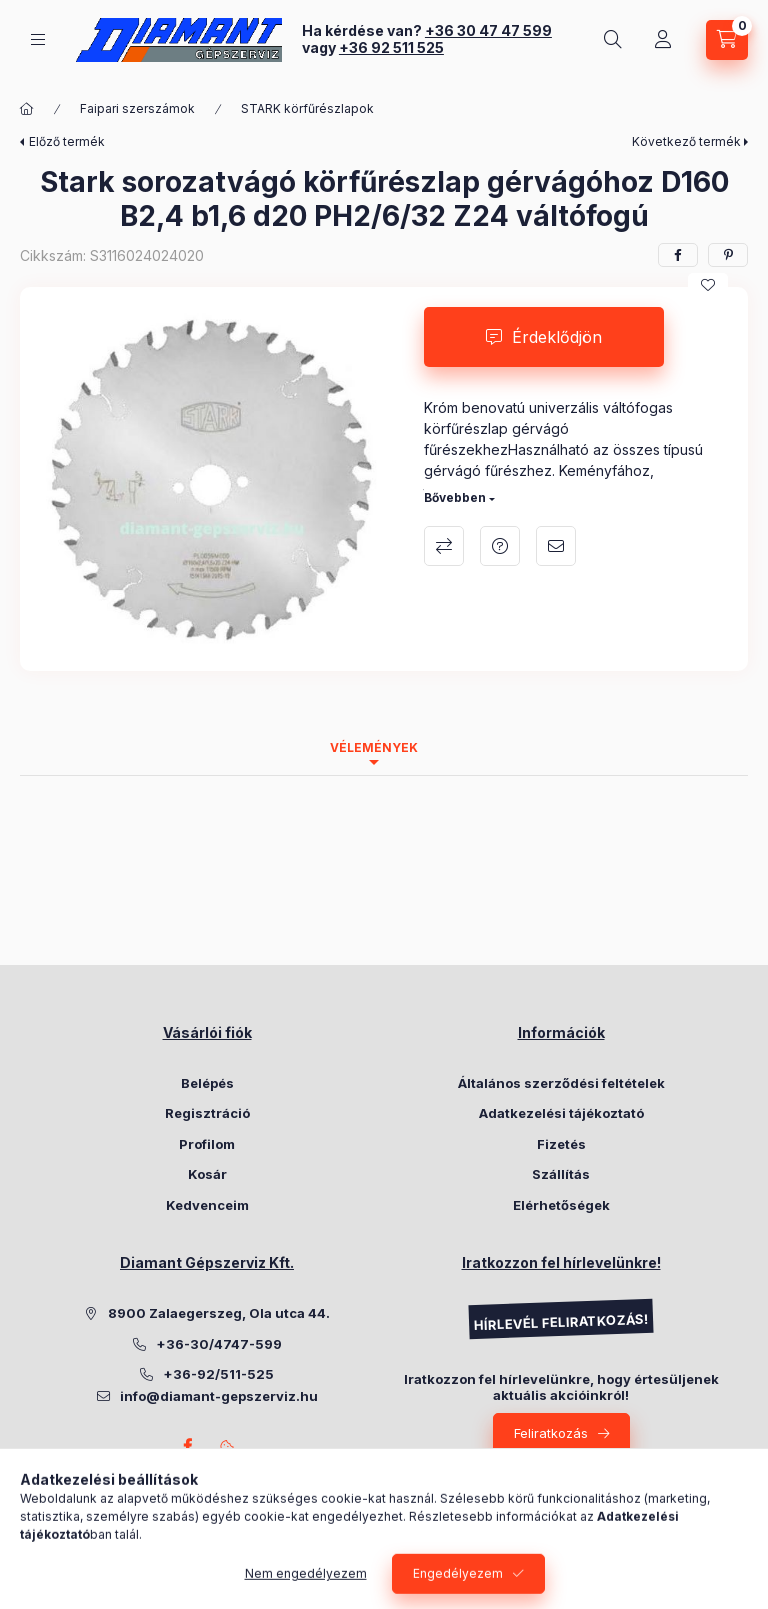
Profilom (207, 1144)
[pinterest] (728, 255)
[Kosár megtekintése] (727, 40)
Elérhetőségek (561, 1205)
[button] (212, 479)
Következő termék (686, 141)
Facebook (187, 1446)
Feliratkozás (551, 1433)
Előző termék (67, 141)
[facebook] (678, 255)
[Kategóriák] (38, 39)
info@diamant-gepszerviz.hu (219, 1396)
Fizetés (561, 1144)
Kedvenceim (207, 1205)
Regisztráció (207, 1113)
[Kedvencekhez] (708, 285)
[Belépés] (663, 40)
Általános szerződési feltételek (561, 1083)
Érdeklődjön (557, 337)
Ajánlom (556, 546)
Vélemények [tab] (374, 747)
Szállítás (561, 1174)
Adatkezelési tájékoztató (561, 1113)
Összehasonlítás (444, 546)
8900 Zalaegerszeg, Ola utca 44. (219, 1313)
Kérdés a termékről (500, 546)
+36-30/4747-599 (219, 1344)
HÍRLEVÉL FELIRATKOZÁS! (561, 1322)
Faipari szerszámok (137, 108)
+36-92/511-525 (218, 1374)
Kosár (207, 1174)
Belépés (207, 1083)
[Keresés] (613, 40)
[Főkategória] (27, 109)
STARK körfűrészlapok (307, 108)
